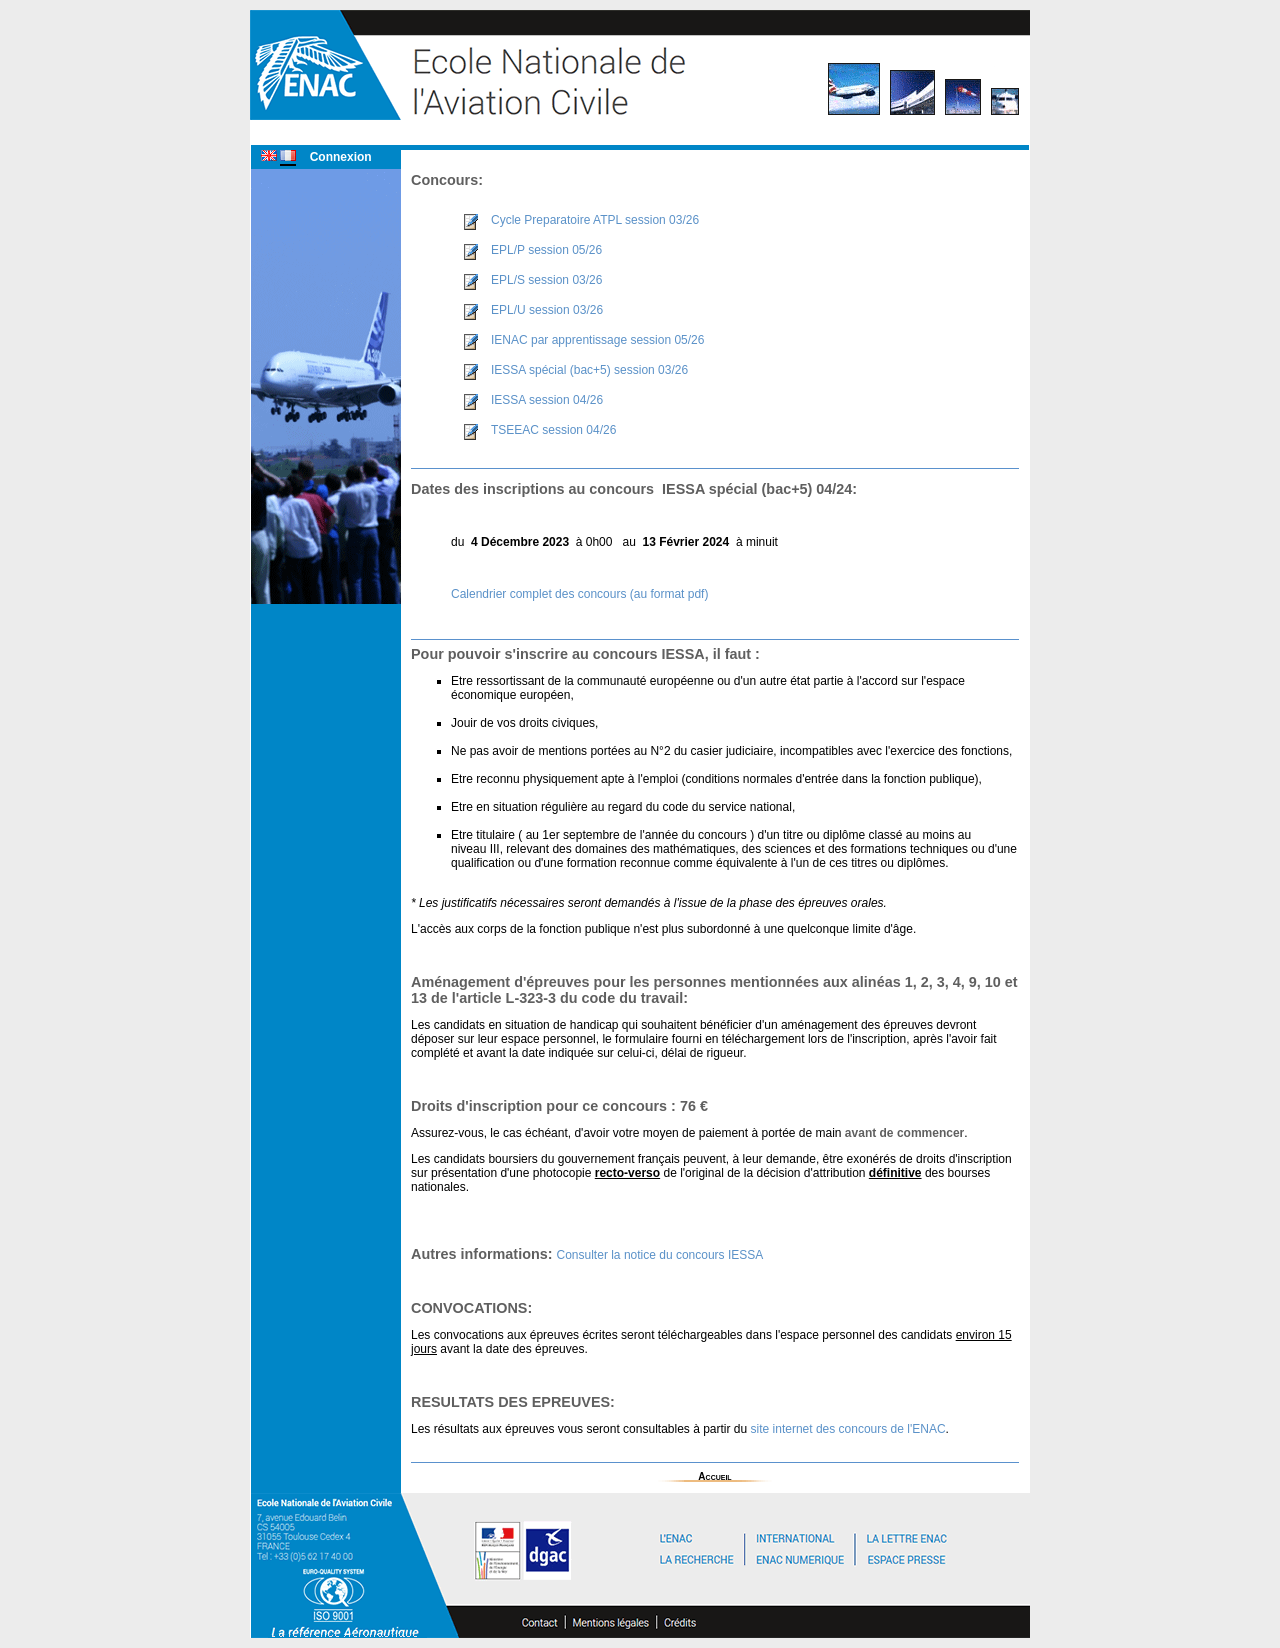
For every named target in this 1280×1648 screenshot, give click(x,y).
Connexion (341, 157)
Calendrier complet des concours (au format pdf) (579, 594)
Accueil (714, 1476)
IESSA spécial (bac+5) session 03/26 (589, 370)
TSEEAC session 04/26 (553, 430)
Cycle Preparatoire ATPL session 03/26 (595, 220)
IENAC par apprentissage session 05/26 (597, 340)
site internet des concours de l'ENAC (848, 1429)
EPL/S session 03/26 (546, 280)
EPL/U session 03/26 (547, 310)
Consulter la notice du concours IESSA (660, 1255)
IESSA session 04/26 (547, 400)
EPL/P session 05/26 (546, 250)
